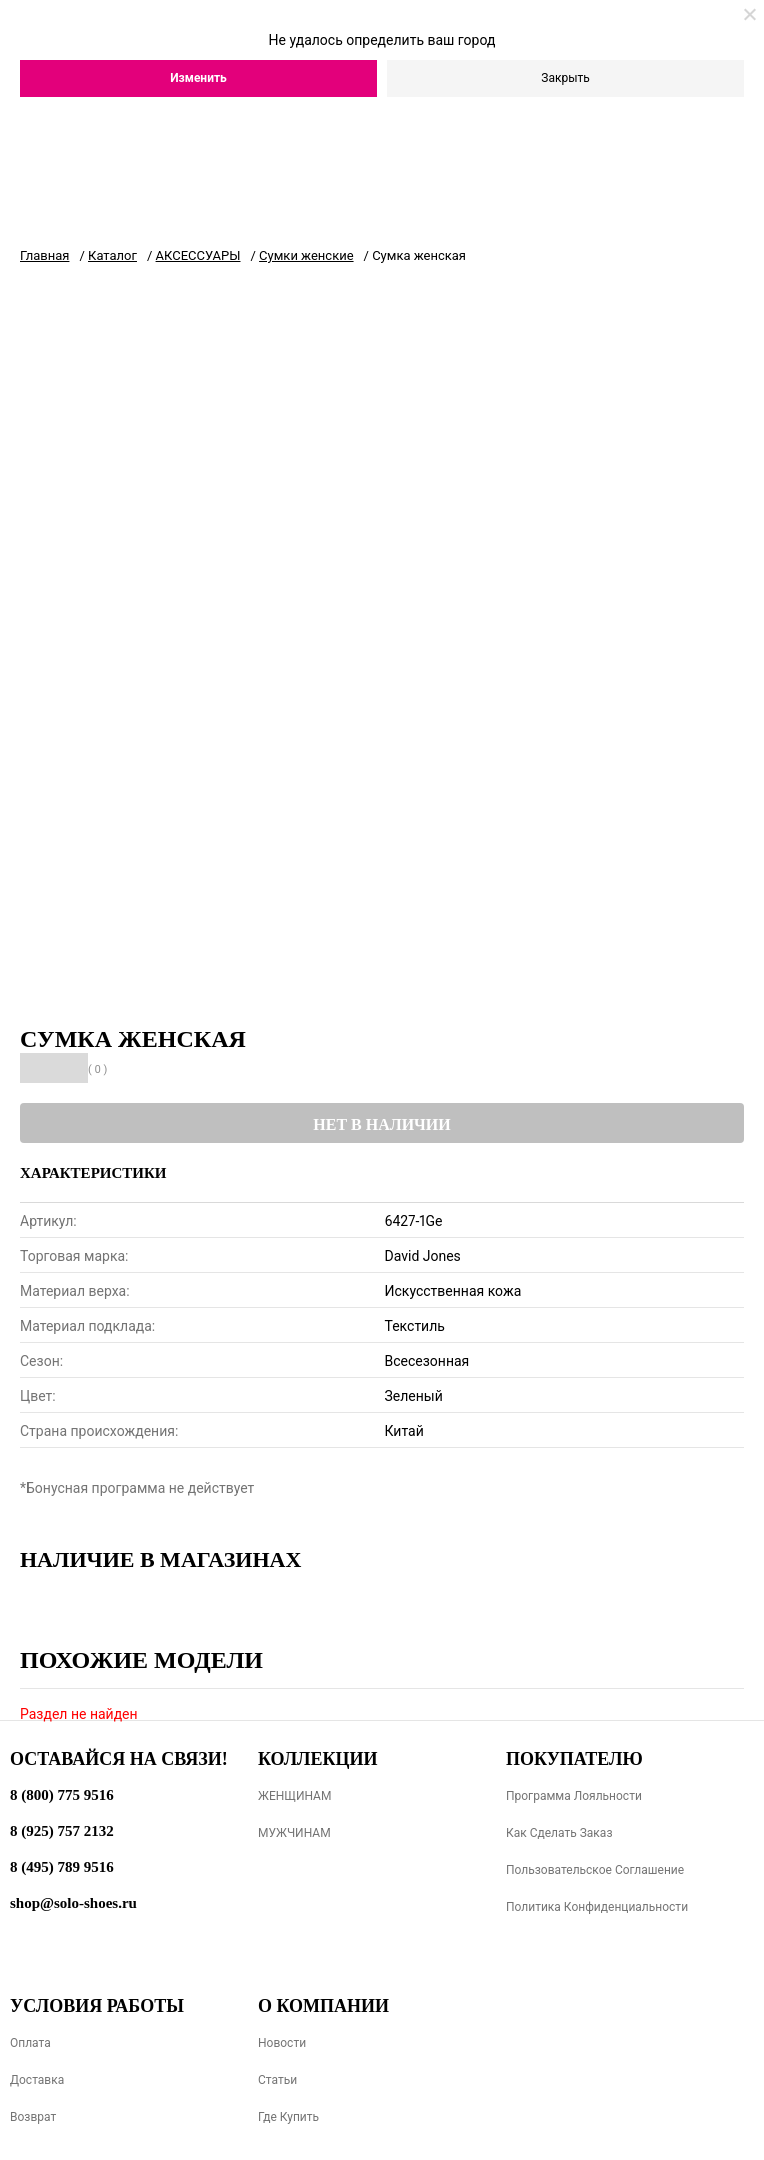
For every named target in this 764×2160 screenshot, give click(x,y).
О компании (323, 2006)
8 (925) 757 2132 (62, 1831)
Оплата (30, 2043)
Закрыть (565, 78)
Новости (282, 2043)
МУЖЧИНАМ (294, 1833)
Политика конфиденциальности (597, 1907)
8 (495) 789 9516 (62, 1867)
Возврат (33, 2117)
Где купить (288, 2117)
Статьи (277, 2080)
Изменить (198, 78)
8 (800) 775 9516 (62, 1795)
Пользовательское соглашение (595, 1870)
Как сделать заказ (559, 1833)
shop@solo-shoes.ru (73, 1903)
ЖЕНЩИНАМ (294, 1796)
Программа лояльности (574, 1796)
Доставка (37, 2080)
